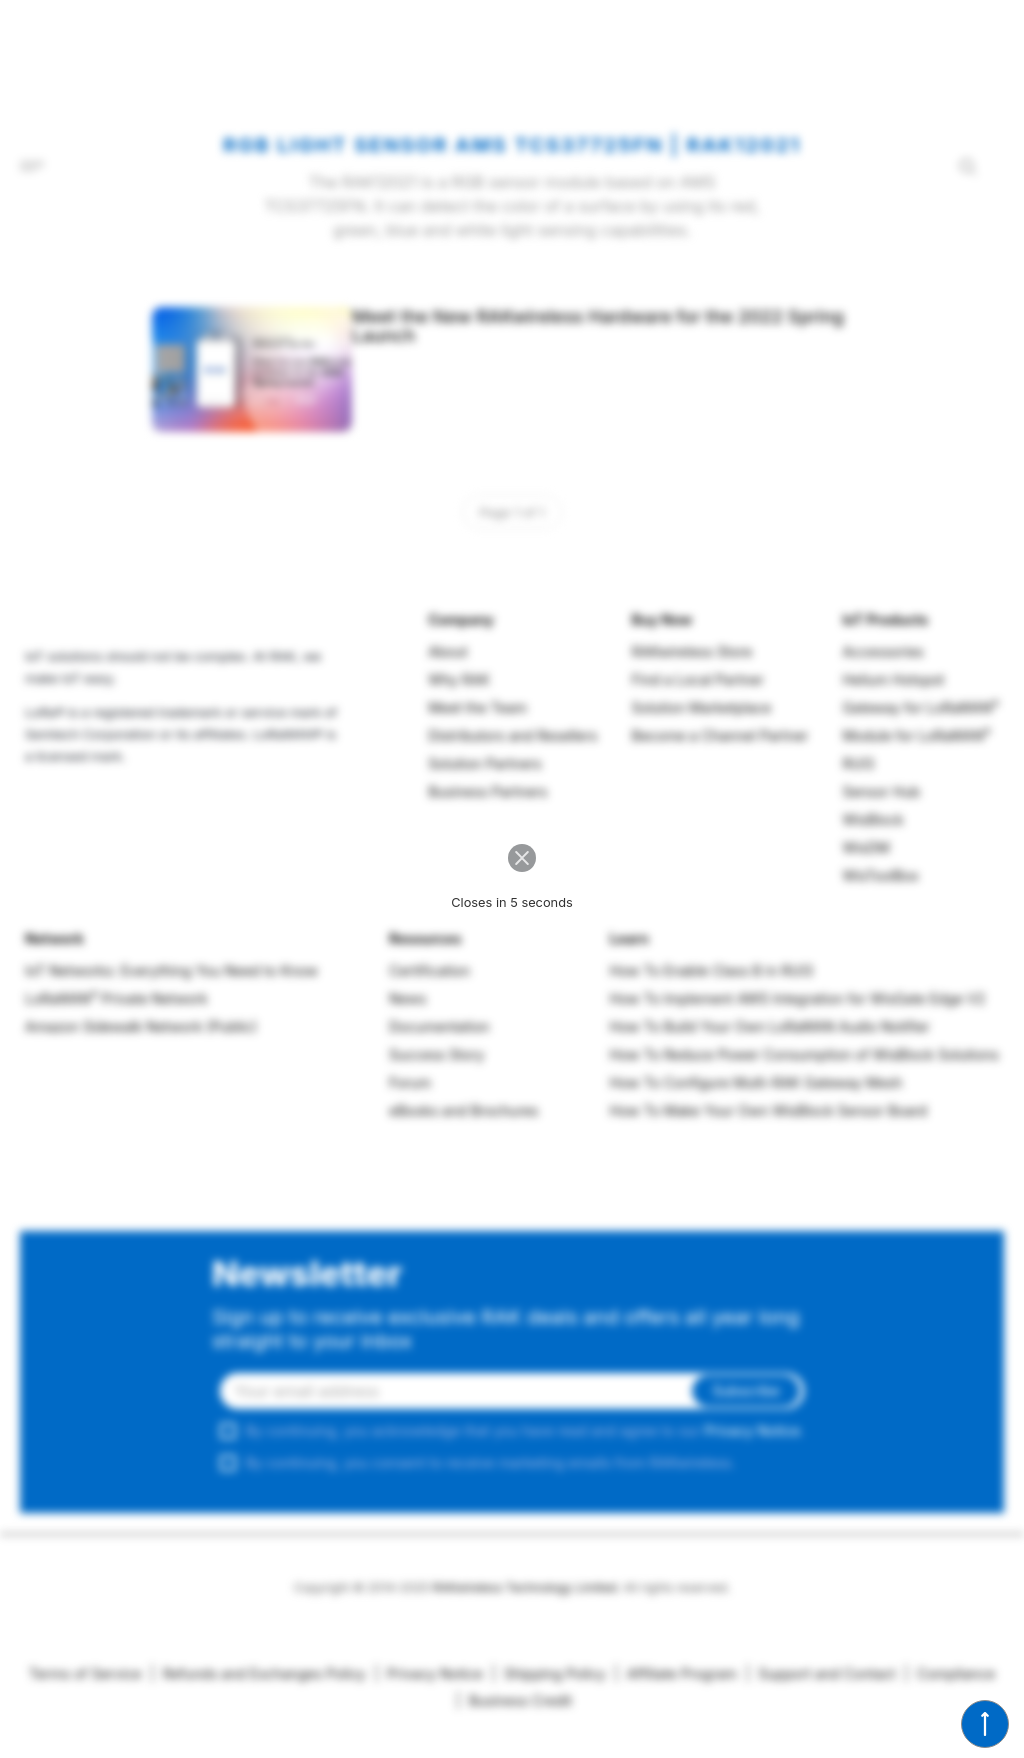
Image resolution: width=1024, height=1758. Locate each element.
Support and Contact (821, 1673)
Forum (410, 1082)
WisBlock (872, 819)
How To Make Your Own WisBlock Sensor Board (769, 1110)
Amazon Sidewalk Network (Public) (141, 1026)
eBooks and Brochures (464, 1110)
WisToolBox (880, 875)
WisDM (865, 847)
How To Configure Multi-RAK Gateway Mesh (756, 1082)
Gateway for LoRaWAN (920, 707)
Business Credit (514, 1700)
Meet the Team (477, 707)
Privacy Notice (752, 1430)
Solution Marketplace (702, 707)
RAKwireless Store (692, 651)
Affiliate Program (675, 1673)
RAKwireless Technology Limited (525, 1587)
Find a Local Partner (698, 679)
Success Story (436, 1054)
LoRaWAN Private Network (116, 998)
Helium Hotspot (893, 679)
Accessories (882, 651)
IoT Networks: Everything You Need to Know (171, 970)
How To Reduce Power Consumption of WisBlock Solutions (804, 1054)
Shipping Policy (548, 1673)
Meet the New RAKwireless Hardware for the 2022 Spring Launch (598, 326)
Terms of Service (85, 1673)
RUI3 (858, 763)
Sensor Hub (881, 791)
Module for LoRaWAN (916, 735)
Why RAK (459, 679)
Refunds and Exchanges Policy (258, 1673)
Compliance (949, 1673)
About (447, 651)
